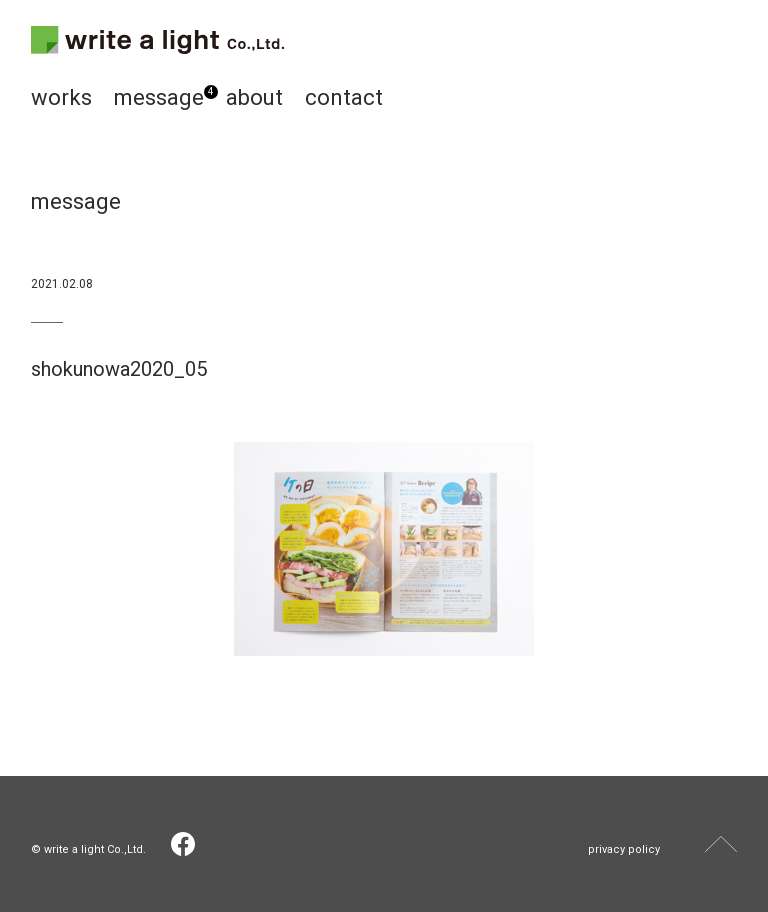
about (254, 97)
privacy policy (624, 849)
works (61, 97)
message (159, 97)
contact (344, 97)
